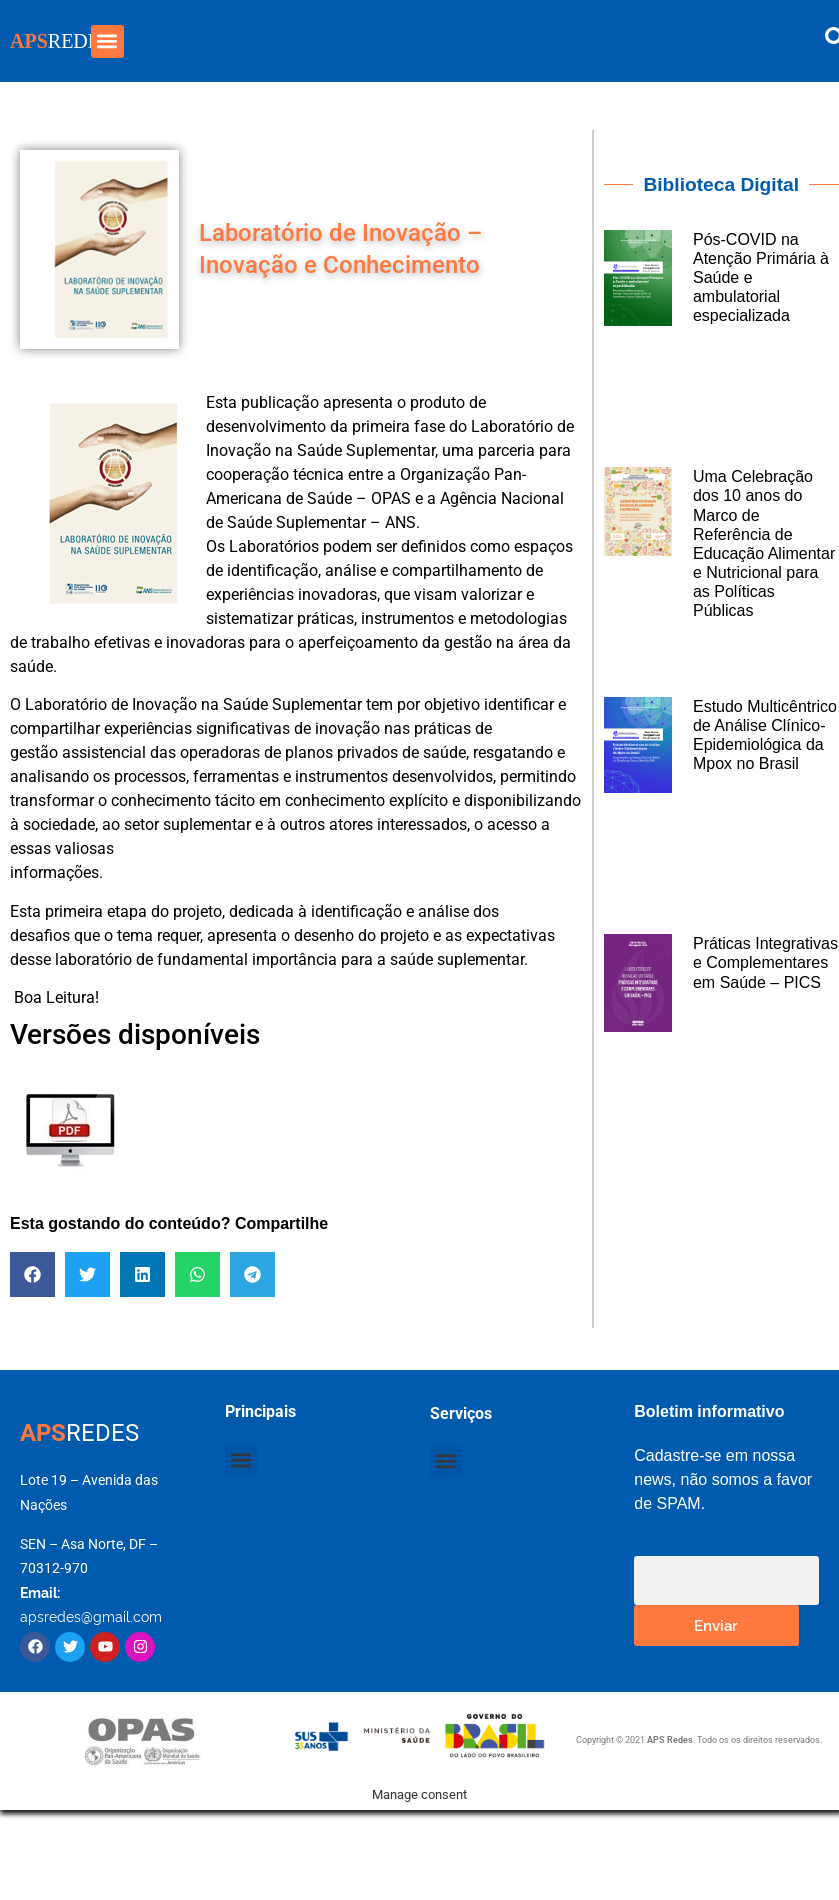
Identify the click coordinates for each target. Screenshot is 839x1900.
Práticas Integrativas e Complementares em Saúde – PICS (765, 962)
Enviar (716, 1624)
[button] (107, 41)
